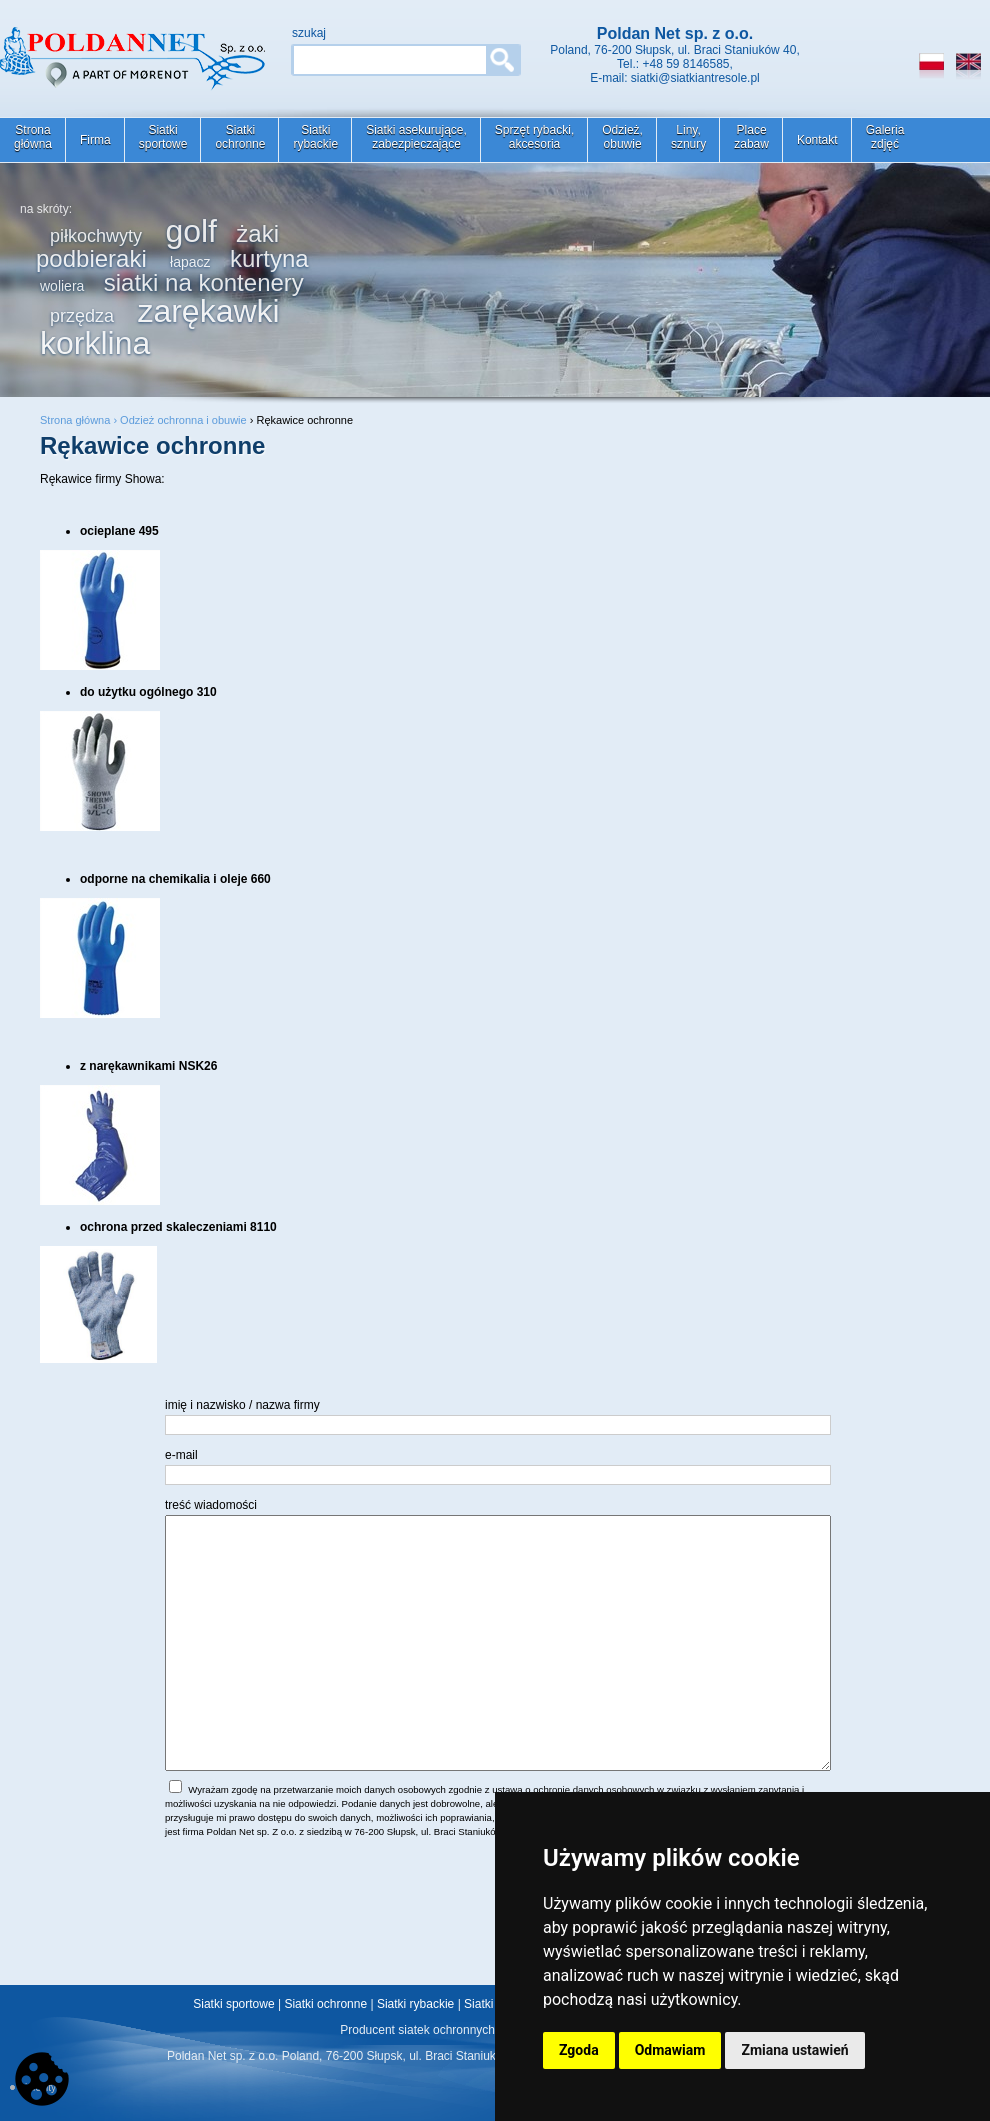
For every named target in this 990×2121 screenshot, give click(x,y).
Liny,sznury (688, 137)
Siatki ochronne (325, 2004)
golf (191, 231)
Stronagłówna (33, 137)
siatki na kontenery (204, 282)
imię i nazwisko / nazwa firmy (242, 1405)
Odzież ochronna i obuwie (183, 420)
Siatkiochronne (240, 137)
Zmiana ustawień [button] (794, 2050)
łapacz (190, 262)
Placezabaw (751, 137)
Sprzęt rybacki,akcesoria (534, 137)
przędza (82, 316)
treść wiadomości (211, 1505)
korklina (95, 343)
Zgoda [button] (579, 2050)
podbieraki (91, 258)
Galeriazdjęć (885, 137)
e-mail (181, 1455)
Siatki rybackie (415, 2004)
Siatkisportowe (163, 137)
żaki (257, 233)
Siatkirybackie (315, 137)
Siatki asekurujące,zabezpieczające (416, 137)
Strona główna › (80, 420)
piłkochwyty (96, 236)
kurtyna (269, 258)
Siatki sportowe (233, 2004)
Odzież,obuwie (622, 137)
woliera (62, 286)
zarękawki (208, 311)
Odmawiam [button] (670, 2050)
